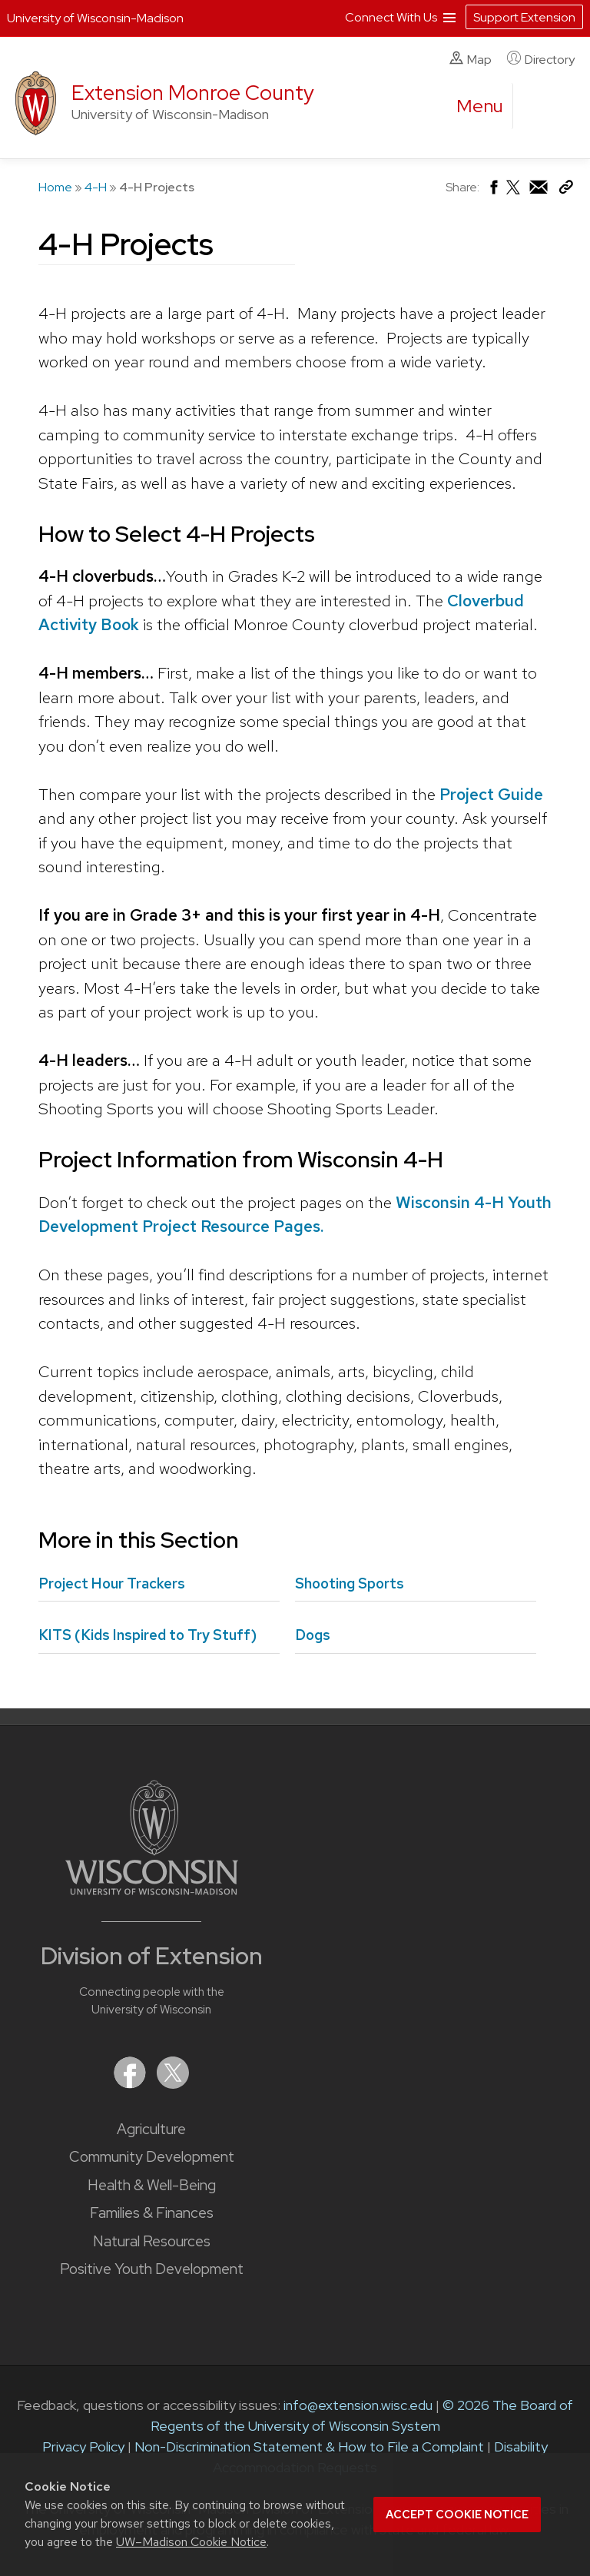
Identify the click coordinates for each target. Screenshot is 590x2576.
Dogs (312, 1635)
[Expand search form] (540, 107)
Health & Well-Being (152, 2185)
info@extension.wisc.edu (358, 2405)
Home (55, 187)
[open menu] (480, 106)
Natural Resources (151, 2241)
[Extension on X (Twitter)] (173, 2083)
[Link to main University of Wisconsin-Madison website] (151, 1890)
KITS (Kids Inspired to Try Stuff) (147, 1635)
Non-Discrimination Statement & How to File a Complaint (309, 2446)
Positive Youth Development (152, 2269)
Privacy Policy (83, 2446)
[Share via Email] (539, 191)
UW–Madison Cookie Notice (191, 2542)
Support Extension (524, 17)
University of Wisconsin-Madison (95, 18)
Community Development (151, 2156)
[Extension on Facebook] (131, 2083)
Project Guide (491, 794)
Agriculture (151, 2129)
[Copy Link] (566, 190)
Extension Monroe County (192, 92)
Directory (541, 59)
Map (470, 59)
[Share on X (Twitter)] (514, 193)
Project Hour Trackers (111, 1583)
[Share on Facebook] (493, 191)
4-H (96, 187)
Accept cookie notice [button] (457, 2514)
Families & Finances (152, 2212)
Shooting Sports (349, 1583)
